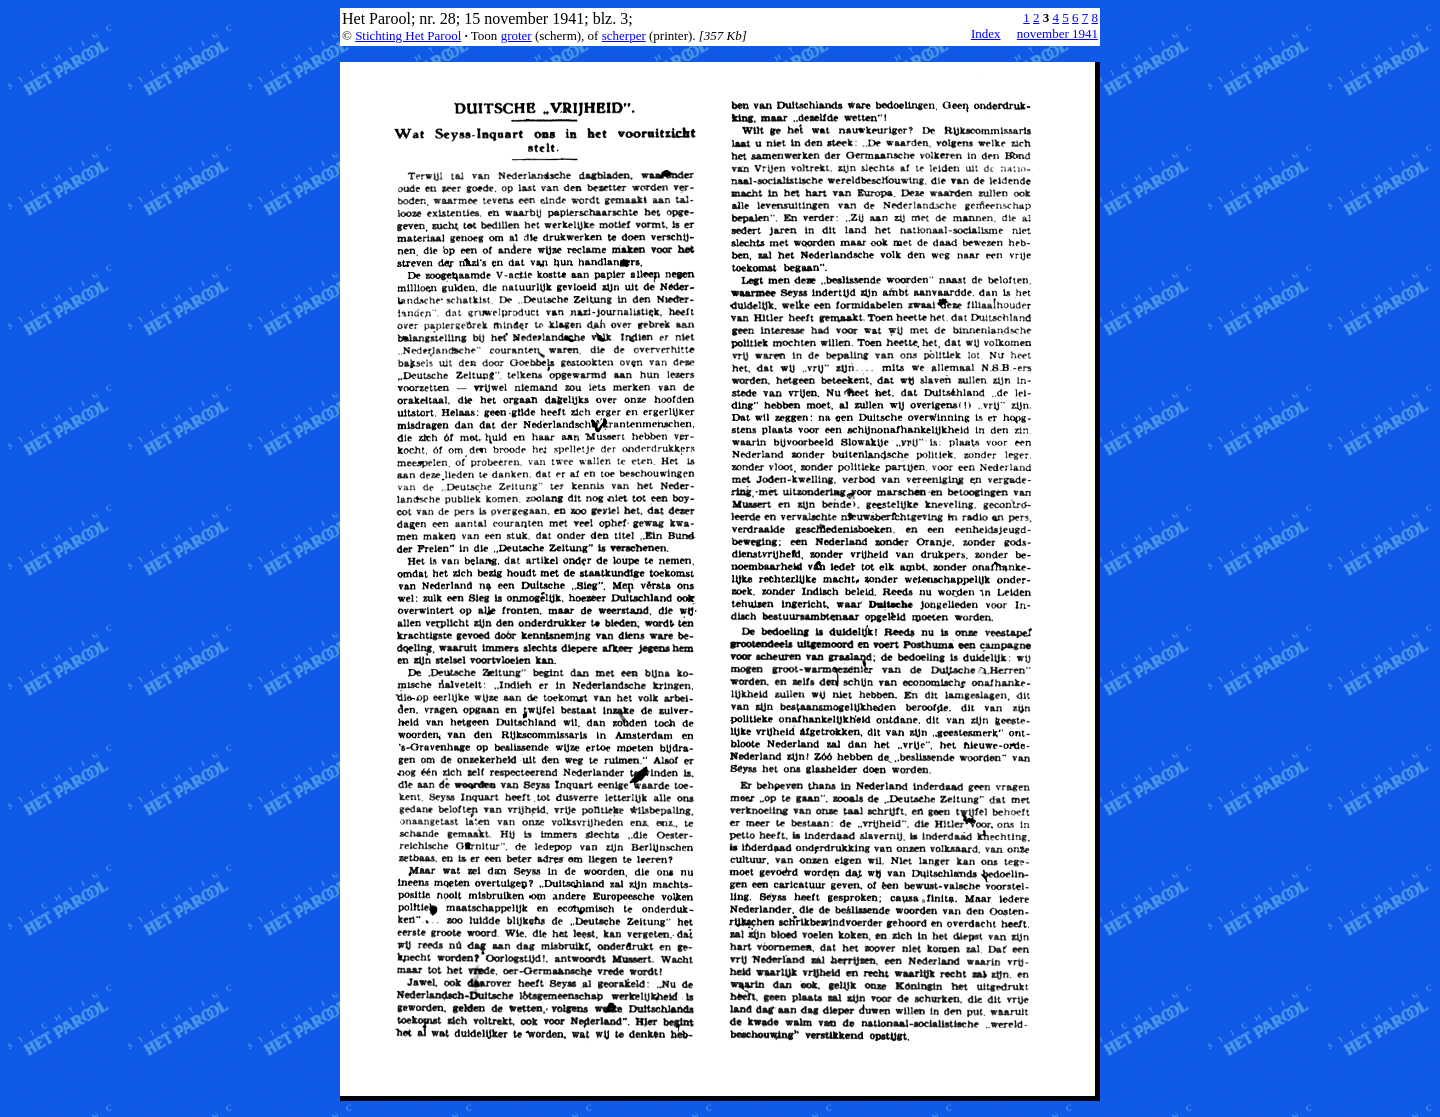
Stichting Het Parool (408, 35)
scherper (624, 35)
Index (986, 33)
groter (516, 35)
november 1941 (1057, 33)
